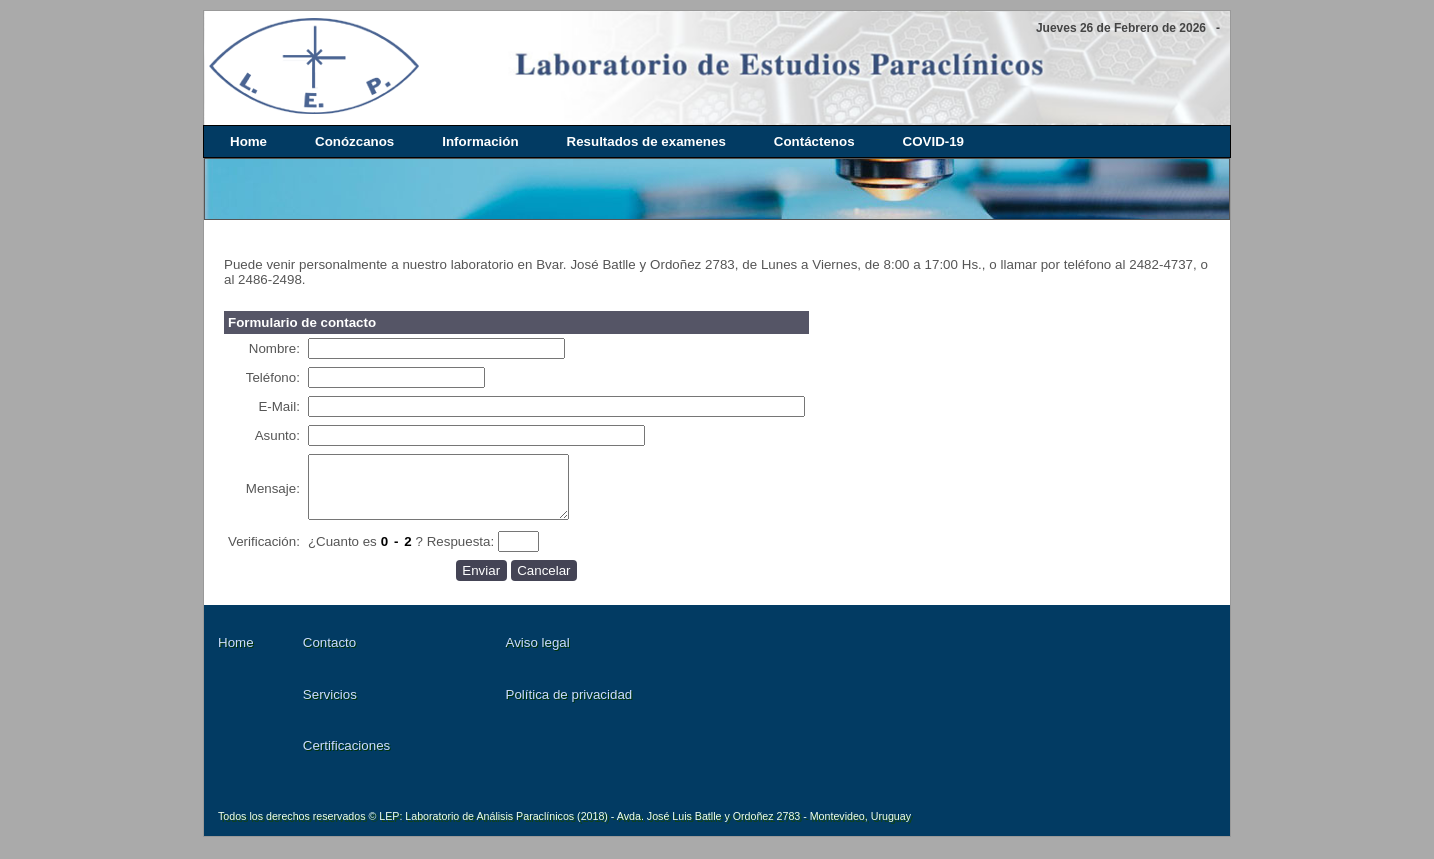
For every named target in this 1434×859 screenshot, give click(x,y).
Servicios (330, 706)
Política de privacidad (569, 706)
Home (248, 141)
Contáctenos (814, 141)
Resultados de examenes (646, 141)
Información (480, 141)
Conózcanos (354, 141)
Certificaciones (346, 757)
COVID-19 (933, 141)
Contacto (329, 654)
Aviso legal (538, 654)
